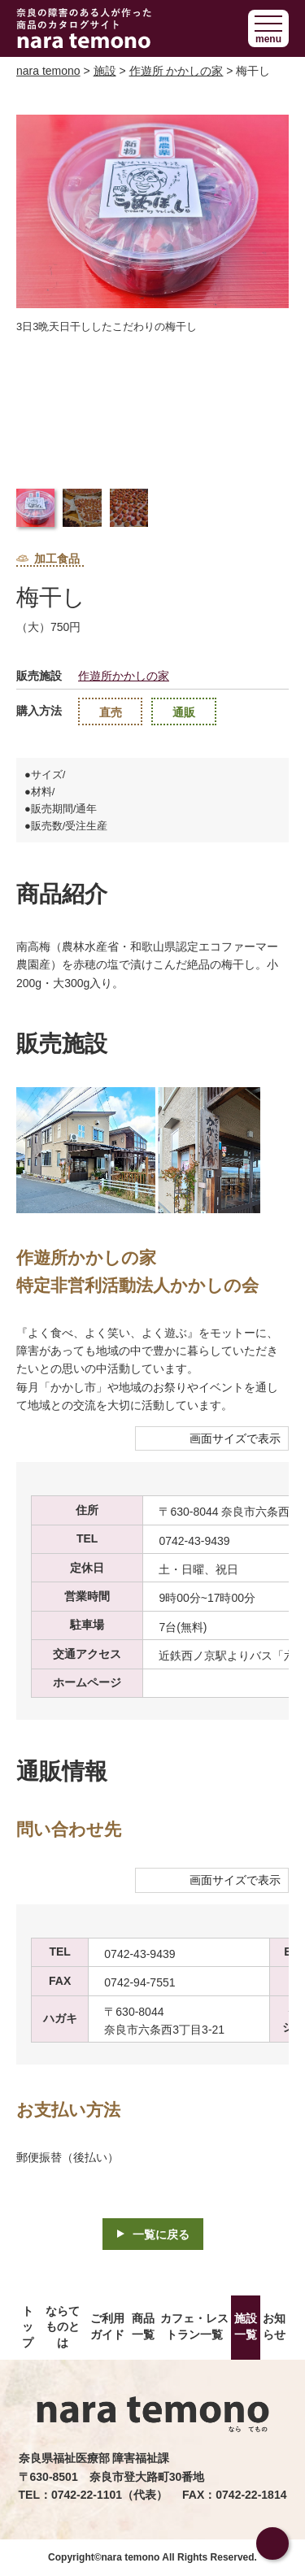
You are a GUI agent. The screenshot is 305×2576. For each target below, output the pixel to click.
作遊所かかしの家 (123, 675)
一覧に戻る (161, 2234)
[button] (268, 28)
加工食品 (48, 558)
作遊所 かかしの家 (176, 70)
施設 (105, 70)
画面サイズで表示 (235, 1438)
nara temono (48, 70)
